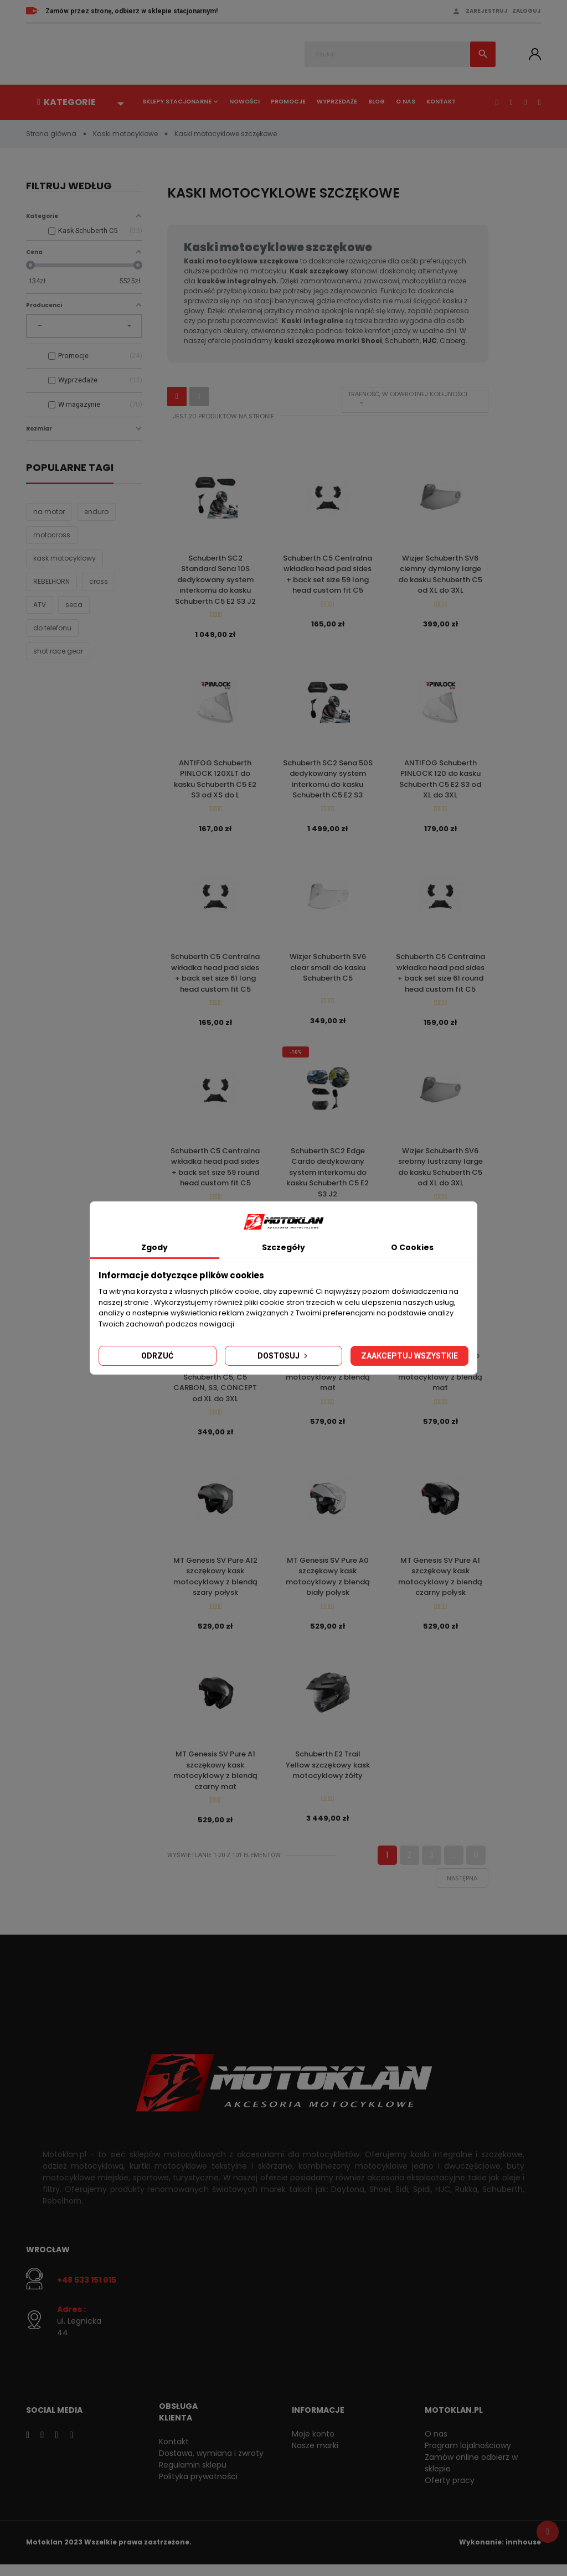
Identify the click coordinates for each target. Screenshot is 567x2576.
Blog (376, 101)
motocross (51, 535)
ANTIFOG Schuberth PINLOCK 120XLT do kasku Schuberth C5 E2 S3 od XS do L (215, 780)
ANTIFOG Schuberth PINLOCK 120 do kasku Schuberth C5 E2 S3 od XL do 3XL (440, 780)
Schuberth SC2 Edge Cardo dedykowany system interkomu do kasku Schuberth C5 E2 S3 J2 (327, 1177)
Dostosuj (283, 1355)
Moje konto (313, 2444)
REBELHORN (51, 582)
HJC (429, 340)
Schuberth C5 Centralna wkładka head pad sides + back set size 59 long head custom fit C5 (327, 574)
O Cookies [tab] (412, 1247)
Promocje (288, 101)
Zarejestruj (487, 11)
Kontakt (441, 101)
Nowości (244, 101)
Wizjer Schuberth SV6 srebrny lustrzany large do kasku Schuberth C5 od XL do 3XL (440, 1172)
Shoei (371, 340)
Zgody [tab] (154, 1247)
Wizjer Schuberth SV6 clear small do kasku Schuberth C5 (328, 971)
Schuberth (402, 340)
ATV (39, 605)
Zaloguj (526, 11)
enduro (96, 512)
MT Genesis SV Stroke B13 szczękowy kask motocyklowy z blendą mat (440, 1378)
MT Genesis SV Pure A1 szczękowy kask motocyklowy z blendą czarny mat (215, 1780)
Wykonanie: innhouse (500, 2553)
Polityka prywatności (198, 2487)
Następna (462, 1889)
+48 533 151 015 (86, 2291)
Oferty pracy (450, 2491)
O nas (405, 101)
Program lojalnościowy (468, 2456)
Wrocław (48, 2261)
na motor (49, 512)
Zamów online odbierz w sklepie (471, 2474)
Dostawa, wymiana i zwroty (211, 2464)
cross (98, 582)
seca (74, 605)
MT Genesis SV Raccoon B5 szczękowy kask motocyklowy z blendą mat (327, 1378)
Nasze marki (315, 2456)
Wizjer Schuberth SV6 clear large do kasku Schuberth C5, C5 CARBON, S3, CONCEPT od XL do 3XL (215, 1384)
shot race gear (58, 651)
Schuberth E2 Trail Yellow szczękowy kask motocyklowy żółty (328, 1775)
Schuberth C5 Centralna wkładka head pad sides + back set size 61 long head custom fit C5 (215, 976)
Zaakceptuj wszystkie (409, 1355)
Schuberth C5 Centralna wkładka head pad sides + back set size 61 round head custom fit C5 (440, 976)
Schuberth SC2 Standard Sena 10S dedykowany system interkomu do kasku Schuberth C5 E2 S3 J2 (215, 580)
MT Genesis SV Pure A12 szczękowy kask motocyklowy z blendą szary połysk (215, 1584)
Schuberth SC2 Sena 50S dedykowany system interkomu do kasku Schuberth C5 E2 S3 (328, 780)
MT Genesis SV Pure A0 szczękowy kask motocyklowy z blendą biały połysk (328, 1584)
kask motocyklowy (64, 558)
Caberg (453, 340)
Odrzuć (157, 1355)
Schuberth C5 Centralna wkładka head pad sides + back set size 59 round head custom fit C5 (215, 1172)
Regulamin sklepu (192, 2475)
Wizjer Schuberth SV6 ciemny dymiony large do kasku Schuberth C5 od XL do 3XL (440, 574)
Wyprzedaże (337, 101)
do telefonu (52, 628)
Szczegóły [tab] (283, 1247)
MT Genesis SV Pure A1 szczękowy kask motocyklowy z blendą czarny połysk (440, 1584)
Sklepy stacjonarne (177, 101)
